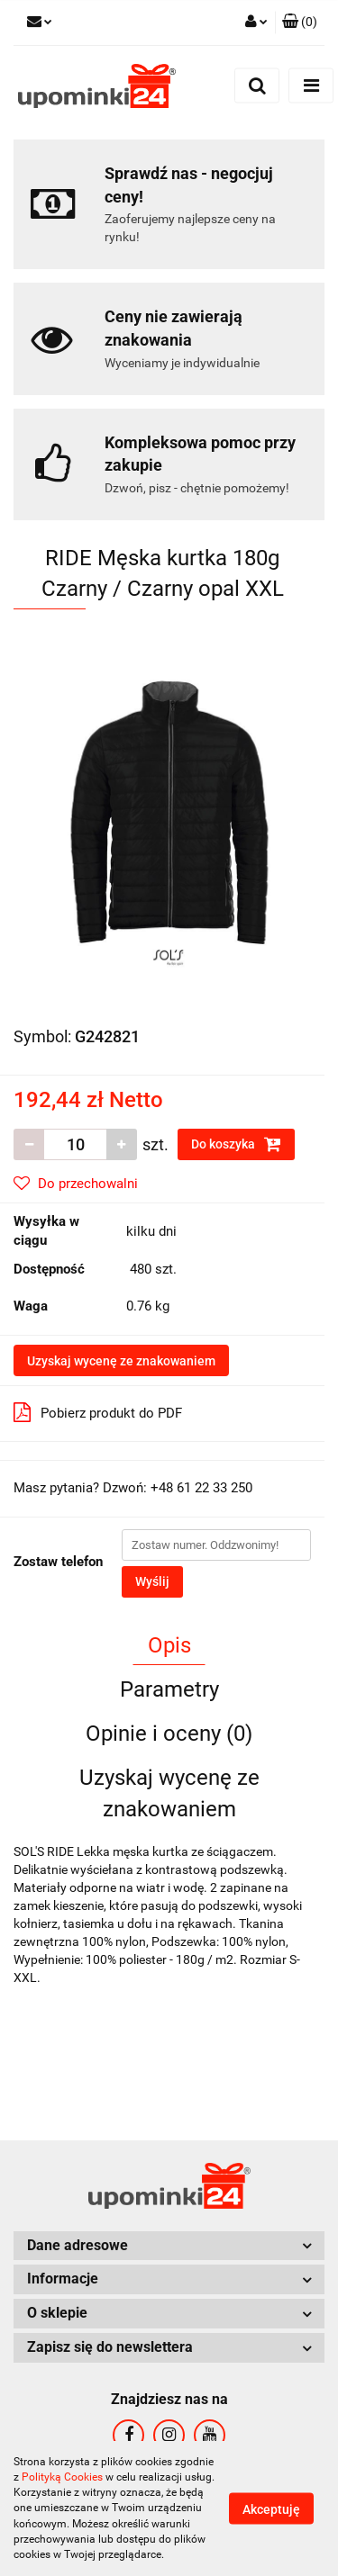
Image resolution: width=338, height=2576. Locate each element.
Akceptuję (271, 2509)
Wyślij (152, 1581)
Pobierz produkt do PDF (98, 1412)
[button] (299, 22)
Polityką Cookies (62, 2477)
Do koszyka (236, 1144)
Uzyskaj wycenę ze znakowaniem (121, 1361)
